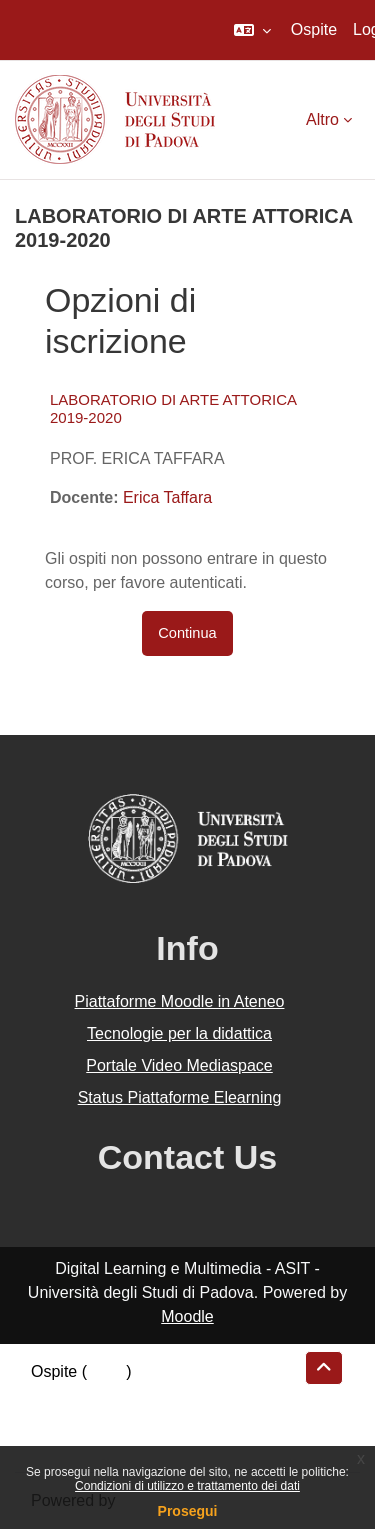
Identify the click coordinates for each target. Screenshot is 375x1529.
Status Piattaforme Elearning (180, 1097)
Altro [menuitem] (322, 119)
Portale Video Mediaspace (179, 1065)
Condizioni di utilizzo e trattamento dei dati (187, 1486)
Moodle (187, 1316)
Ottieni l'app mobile (99, 1443)
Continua (187, 633)
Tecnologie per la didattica (179, 1033)
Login (106, 1371)
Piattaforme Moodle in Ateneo (180, 1001)
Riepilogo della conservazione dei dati (165, 1395)
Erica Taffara (167, 497)
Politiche (61, 1419)
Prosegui (188, 1511)
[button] (252, 30)
